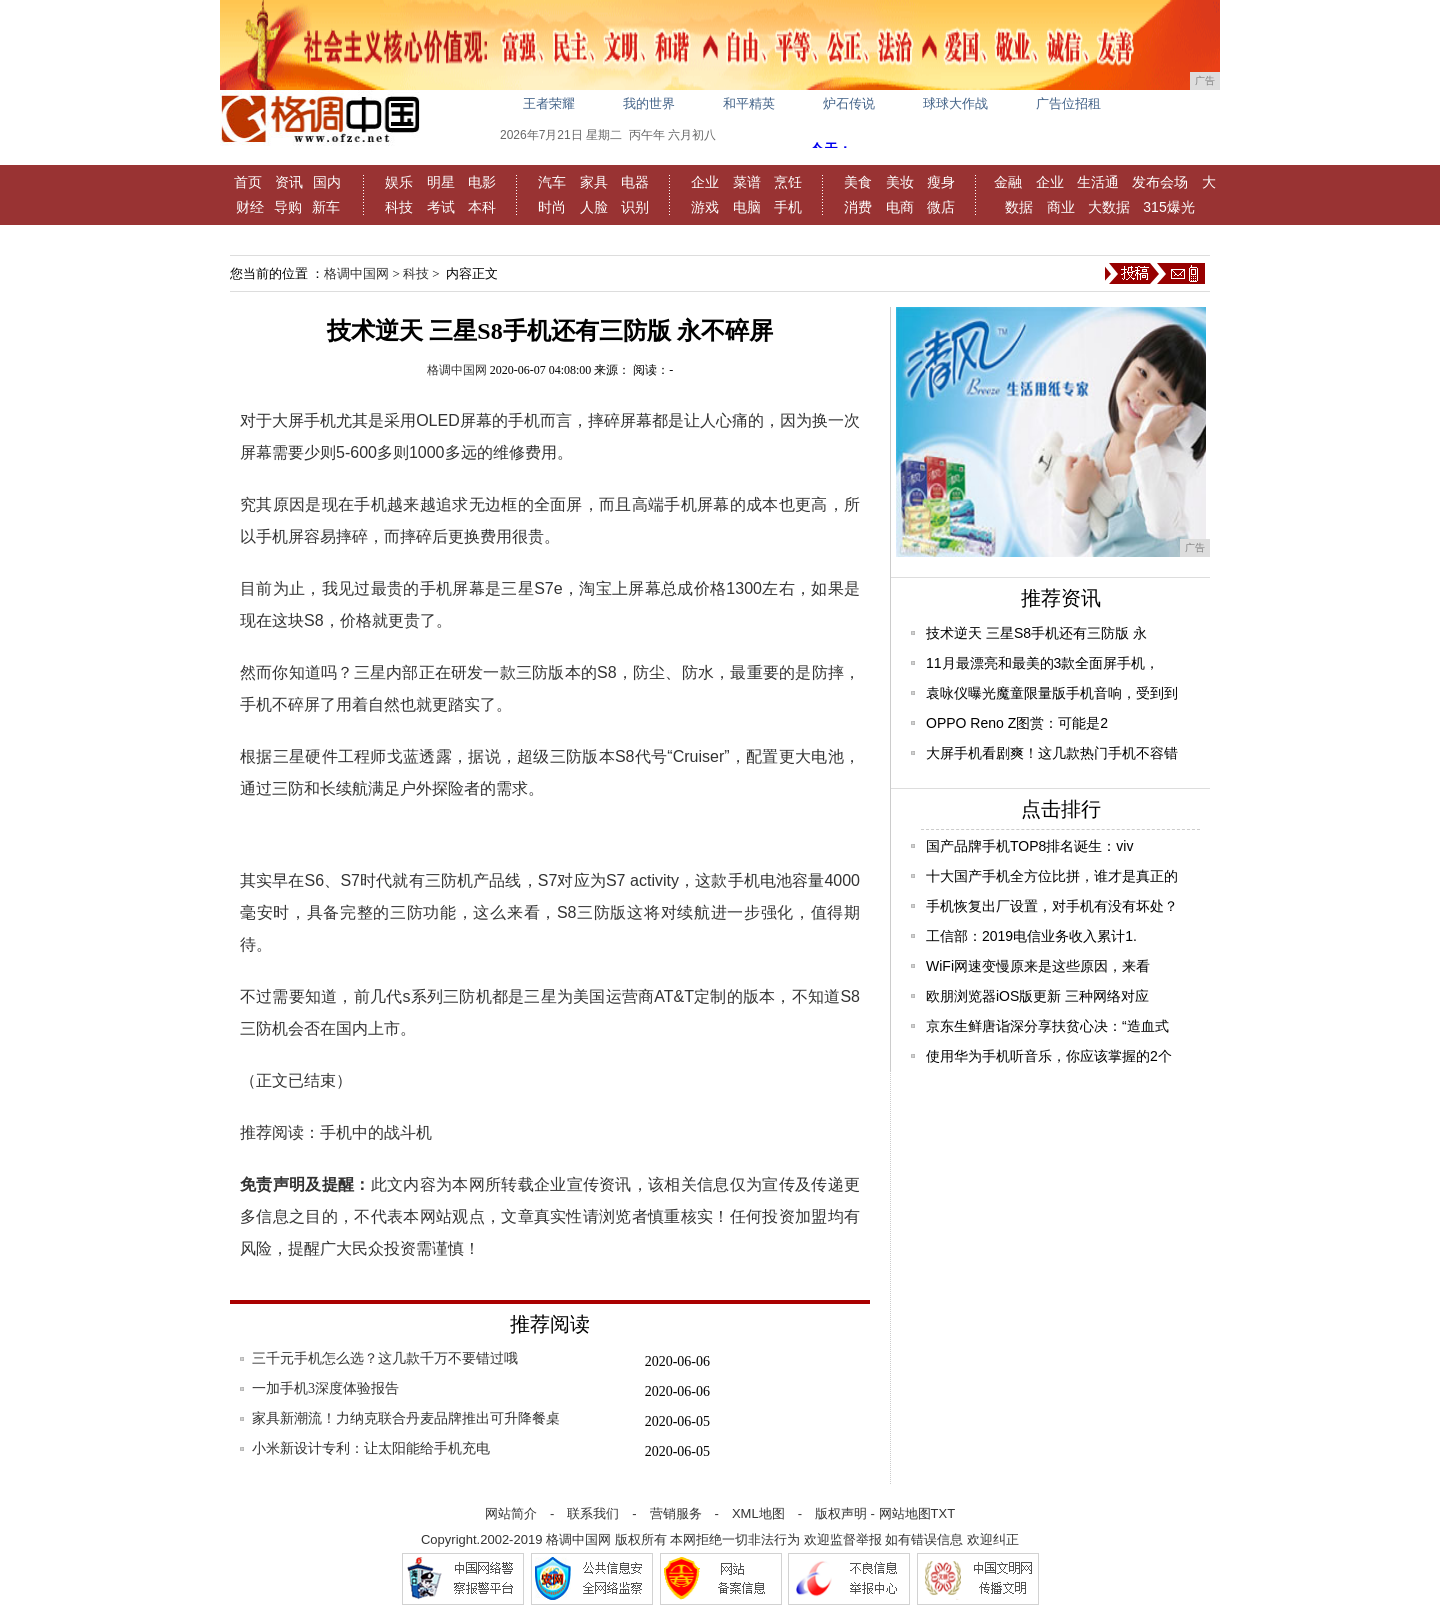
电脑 (747, 207)
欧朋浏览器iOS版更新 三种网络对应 (1037, 996)
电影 (482, 182)
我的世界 (649, 103)
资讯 (289, 182)
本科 (482, 207)
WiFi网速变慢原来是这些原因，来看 (1038, 966)
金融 (1008, 182)
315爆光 (1168, 207)
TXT (943, 1513)
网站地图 (905, 1513)
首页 (248, 182)
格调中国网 (356, 273)
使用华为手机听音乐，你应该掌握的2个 (1049, 1056)
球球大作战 (955, 103)
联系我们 (593, 1513)
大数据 (1109, 207)
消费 (858, 207)
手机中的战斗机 (376, 1132)
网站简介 (511, 1513)
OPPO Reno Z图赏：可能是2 (1017, 723)
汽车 (552, 182)
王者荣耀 (549, 103)
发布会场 (1160, 182)
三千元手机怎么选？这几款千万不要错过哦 (385, 1358)
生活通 (1098, 182)
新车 (326, 207)
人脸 (594, 207)
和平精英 (749, 103)
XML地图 (758, 1513)
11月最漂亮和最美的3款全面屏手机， (1042, 663)
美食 (858, 182)
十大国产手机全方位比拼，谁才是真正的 (1052, 876)
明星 (441, 182)
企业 (705, 182)
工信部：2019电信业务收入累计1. (1031, 936)
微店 (941, 207)
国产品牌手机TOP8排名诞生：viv (1029, 846)
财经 (250, 207)
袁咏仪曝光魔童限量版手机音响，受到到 (1052, 693)
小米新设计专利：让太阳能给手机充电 (371, 1448)
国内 (327, 182)
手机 (788, 207)
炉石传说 (849, 103)
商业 (1061, 207)
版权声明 (841, 1513)
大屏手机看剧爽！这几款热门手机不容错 (1052, 753)
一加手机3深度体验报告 (325, 1388)
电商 (900, 207)
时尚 (552, 207)
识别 (635, 207)
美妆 (900, 182)
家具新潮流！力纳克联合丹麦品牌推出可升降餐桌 (406, 1418)
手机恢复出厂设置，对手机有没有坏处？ (1052, 906)
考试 (441, 207)
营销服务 (676, 1513)
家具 (594, 182)
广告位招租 (1068, 103)
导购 (288, 207)
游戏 (705, 207)
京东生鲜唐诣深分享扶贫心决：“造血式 (1047, 1026)
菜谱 (747, 182)
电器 (635, 182)
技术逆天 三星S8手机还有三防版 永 (1036, 633)
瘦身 (941, 182)
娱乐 (399, 182)
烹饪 (788, 182)
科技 (399, 207)
